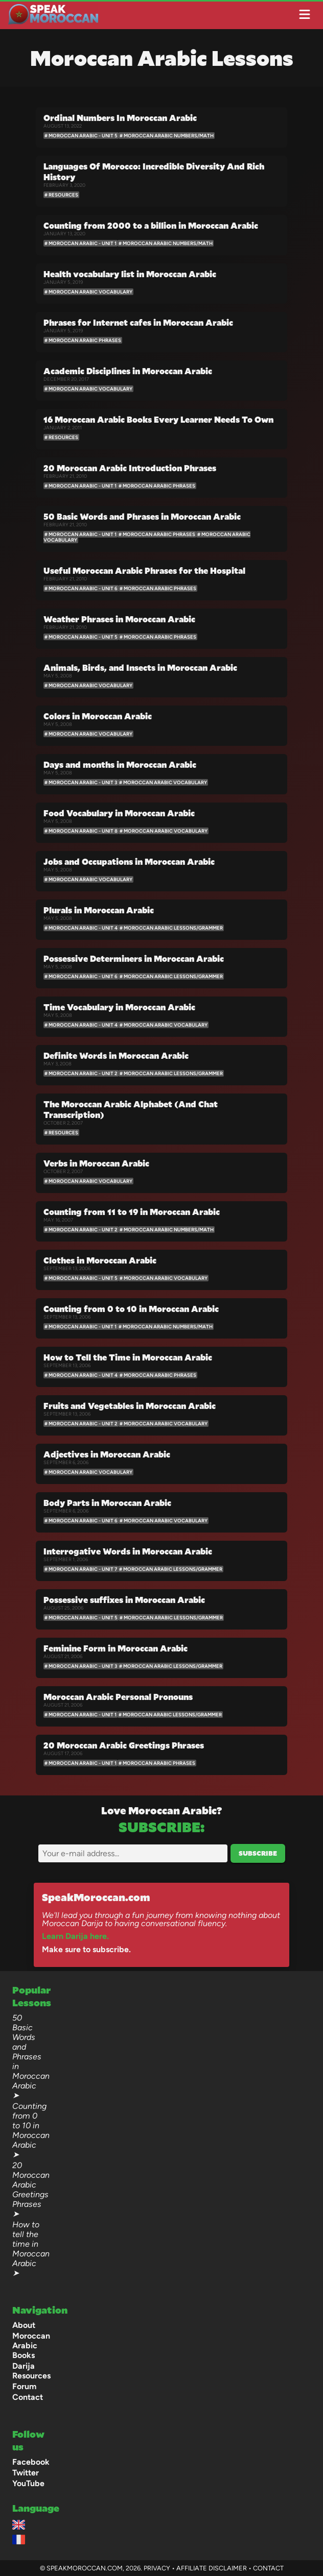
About (23, 2325)
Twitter (25, 2472)
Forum (24, 2386)
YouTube (28, 2483)
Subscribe (258, 1853)
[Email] (133, 1853)
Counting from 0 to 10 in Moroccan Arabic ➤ (31, 2130)
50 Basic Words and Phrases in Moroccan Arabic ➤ (31, 2056)
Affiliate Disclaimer (211, 2568)
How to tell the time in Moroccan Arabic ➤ (31, 2249)
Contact (27, 2397)
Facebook (31, 2462)
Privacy (157, 2568)
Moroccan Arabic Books (31, 2345)
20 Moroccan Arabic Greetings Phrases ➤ (31, 2189)
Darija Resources (31, 2370)
